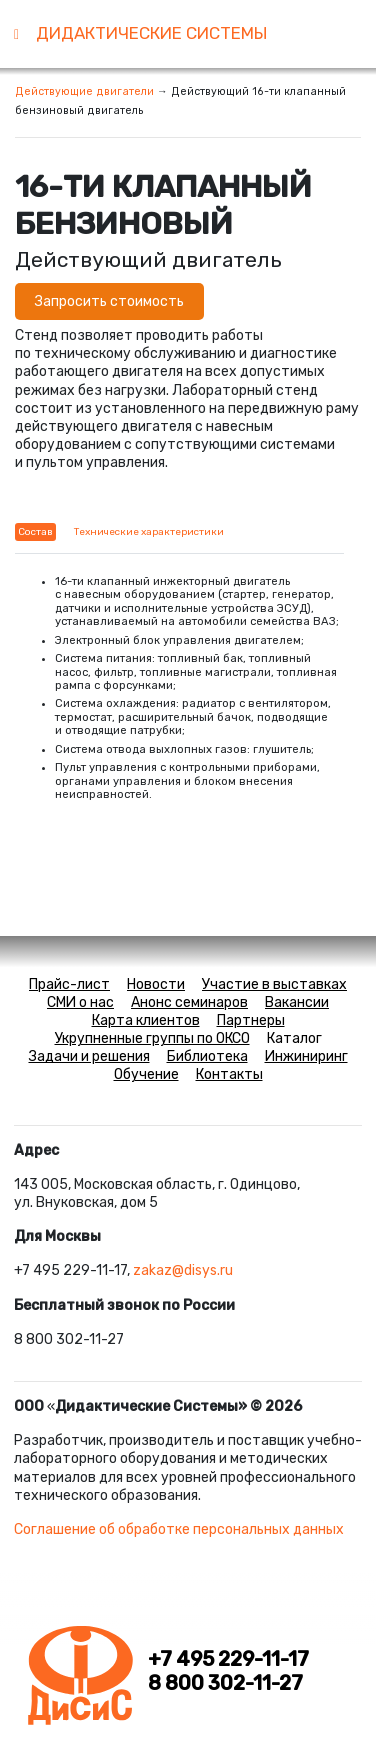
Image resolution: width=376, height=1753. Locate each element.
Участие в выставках (274, 984)
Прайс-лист (69, 984)
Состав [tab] (35, 532)
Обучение (146, 1074)
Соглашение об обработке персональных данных (179, 1529)
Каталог (294, 1038)
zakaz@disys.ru (183, 1270)
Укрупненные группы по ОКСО (152, 1038)
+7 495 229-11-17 (228, 1659)
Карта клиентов (146, 1020)
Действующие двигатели (84, 91)
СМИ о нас (80, 1002)
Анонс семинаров (189, 1002)
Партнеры (251, 1020)
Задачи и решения (89, 1056)
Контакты (229, 1074)
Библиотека (207, 1056)
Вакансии (297, 1002)
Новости (156, 984)
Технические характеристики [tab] (149, 532)
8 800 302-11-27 (225, 1683)
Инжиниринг (306, 1056)
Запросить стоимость (109, 301)
